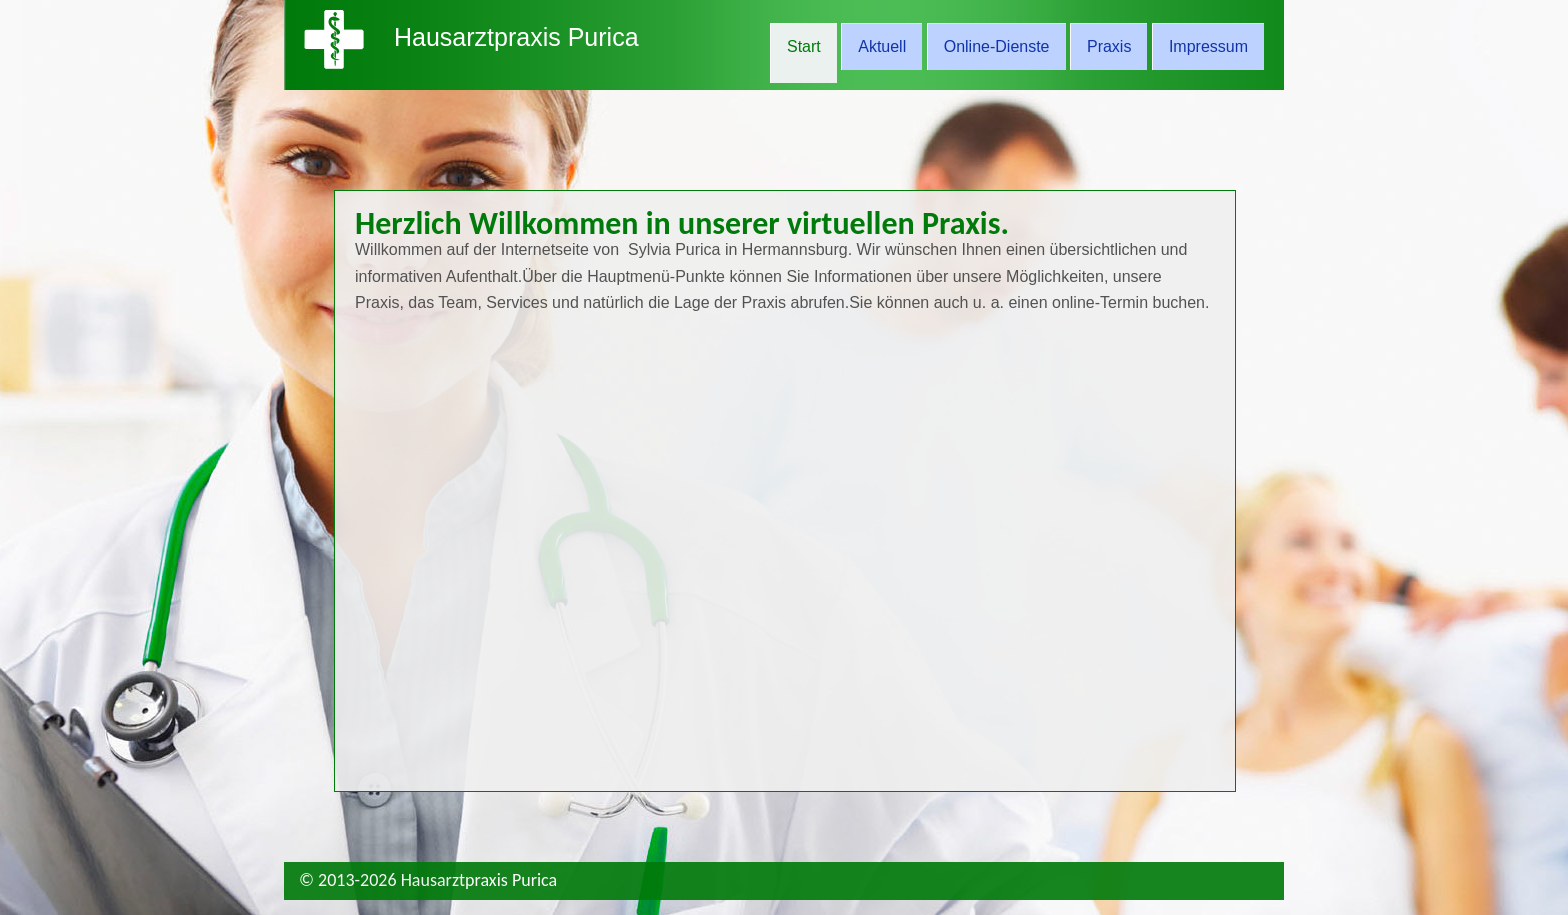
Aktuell (882, 46)
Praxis (1109, 46)
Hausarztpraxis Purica (516, 37)
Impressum (1208, 46)
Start (804, 46)
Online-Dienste (997, 46)
